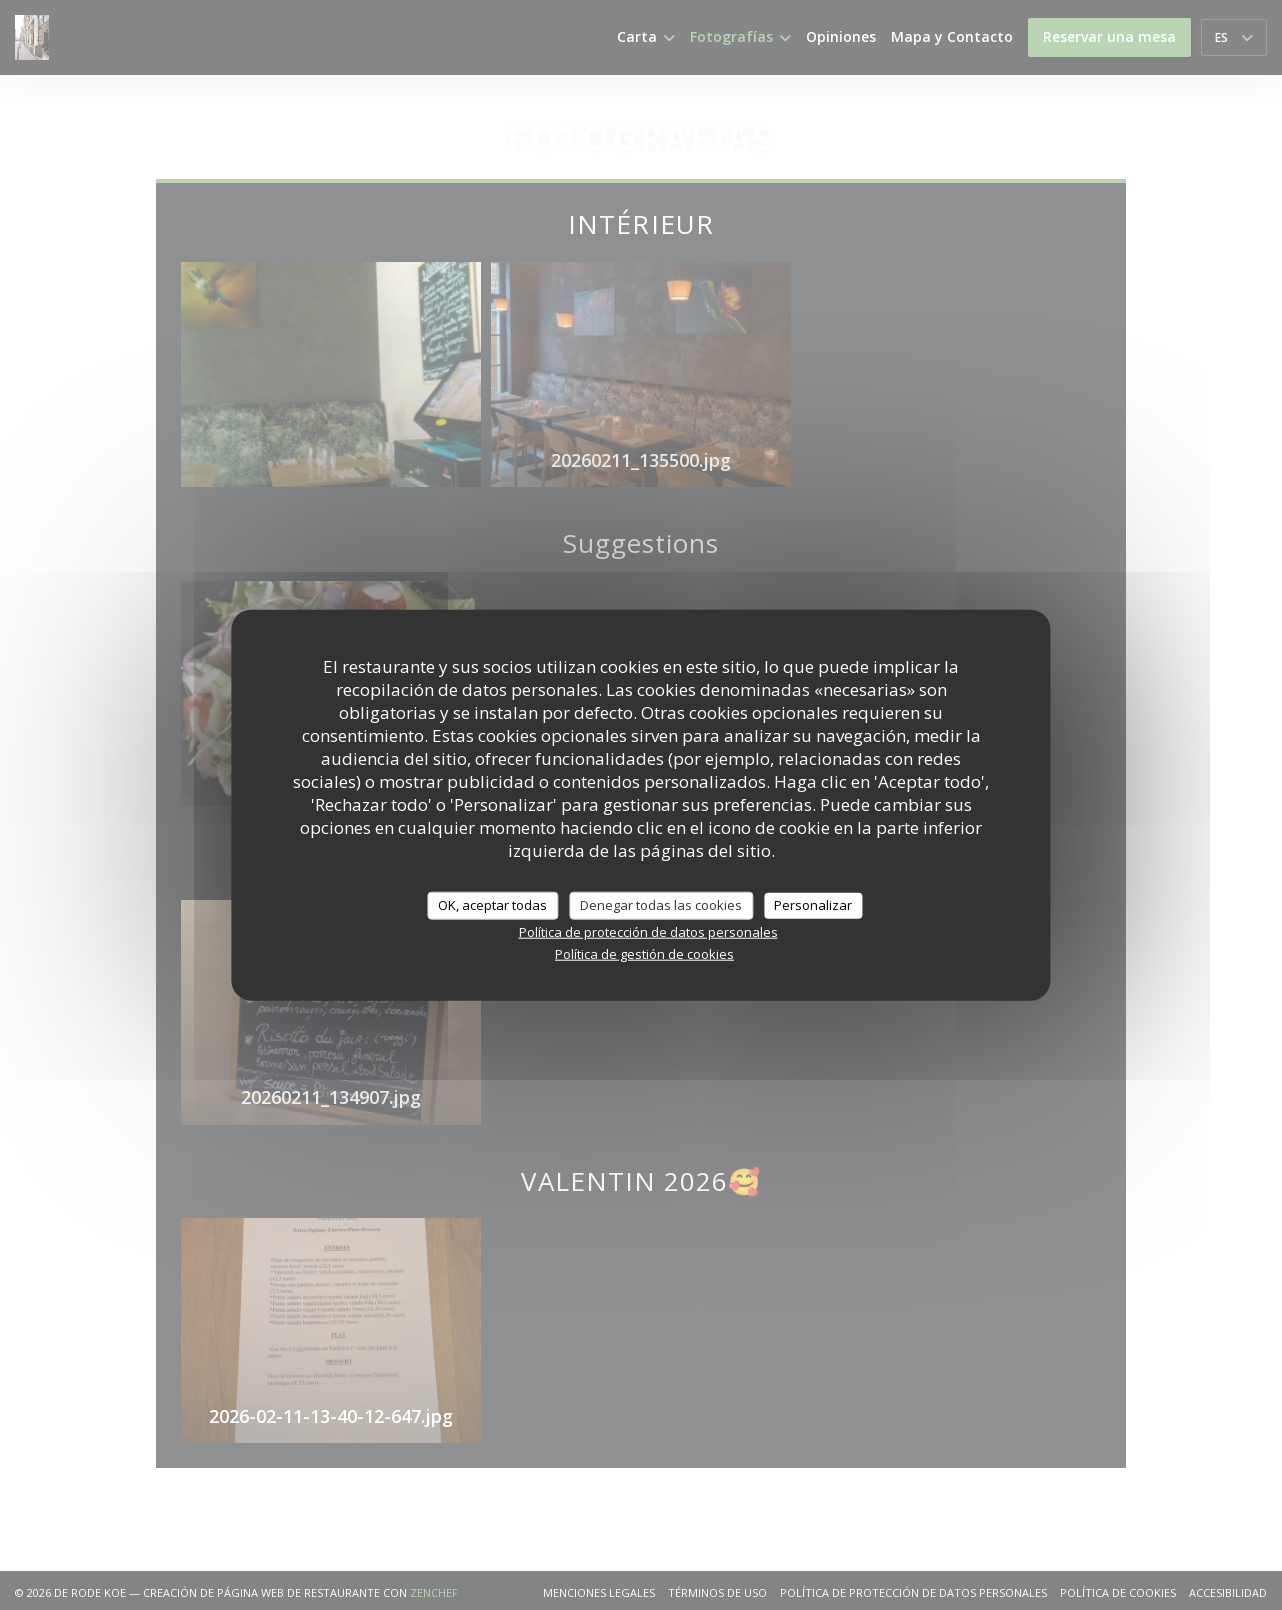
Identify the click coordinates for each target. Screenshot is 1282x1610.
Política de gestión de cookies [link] (644, 953)
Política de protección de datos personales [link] (648, 931)
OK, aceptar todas (492, 905)
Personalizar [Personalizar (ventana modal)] (813, 905)
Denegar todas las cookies (661, 905)
